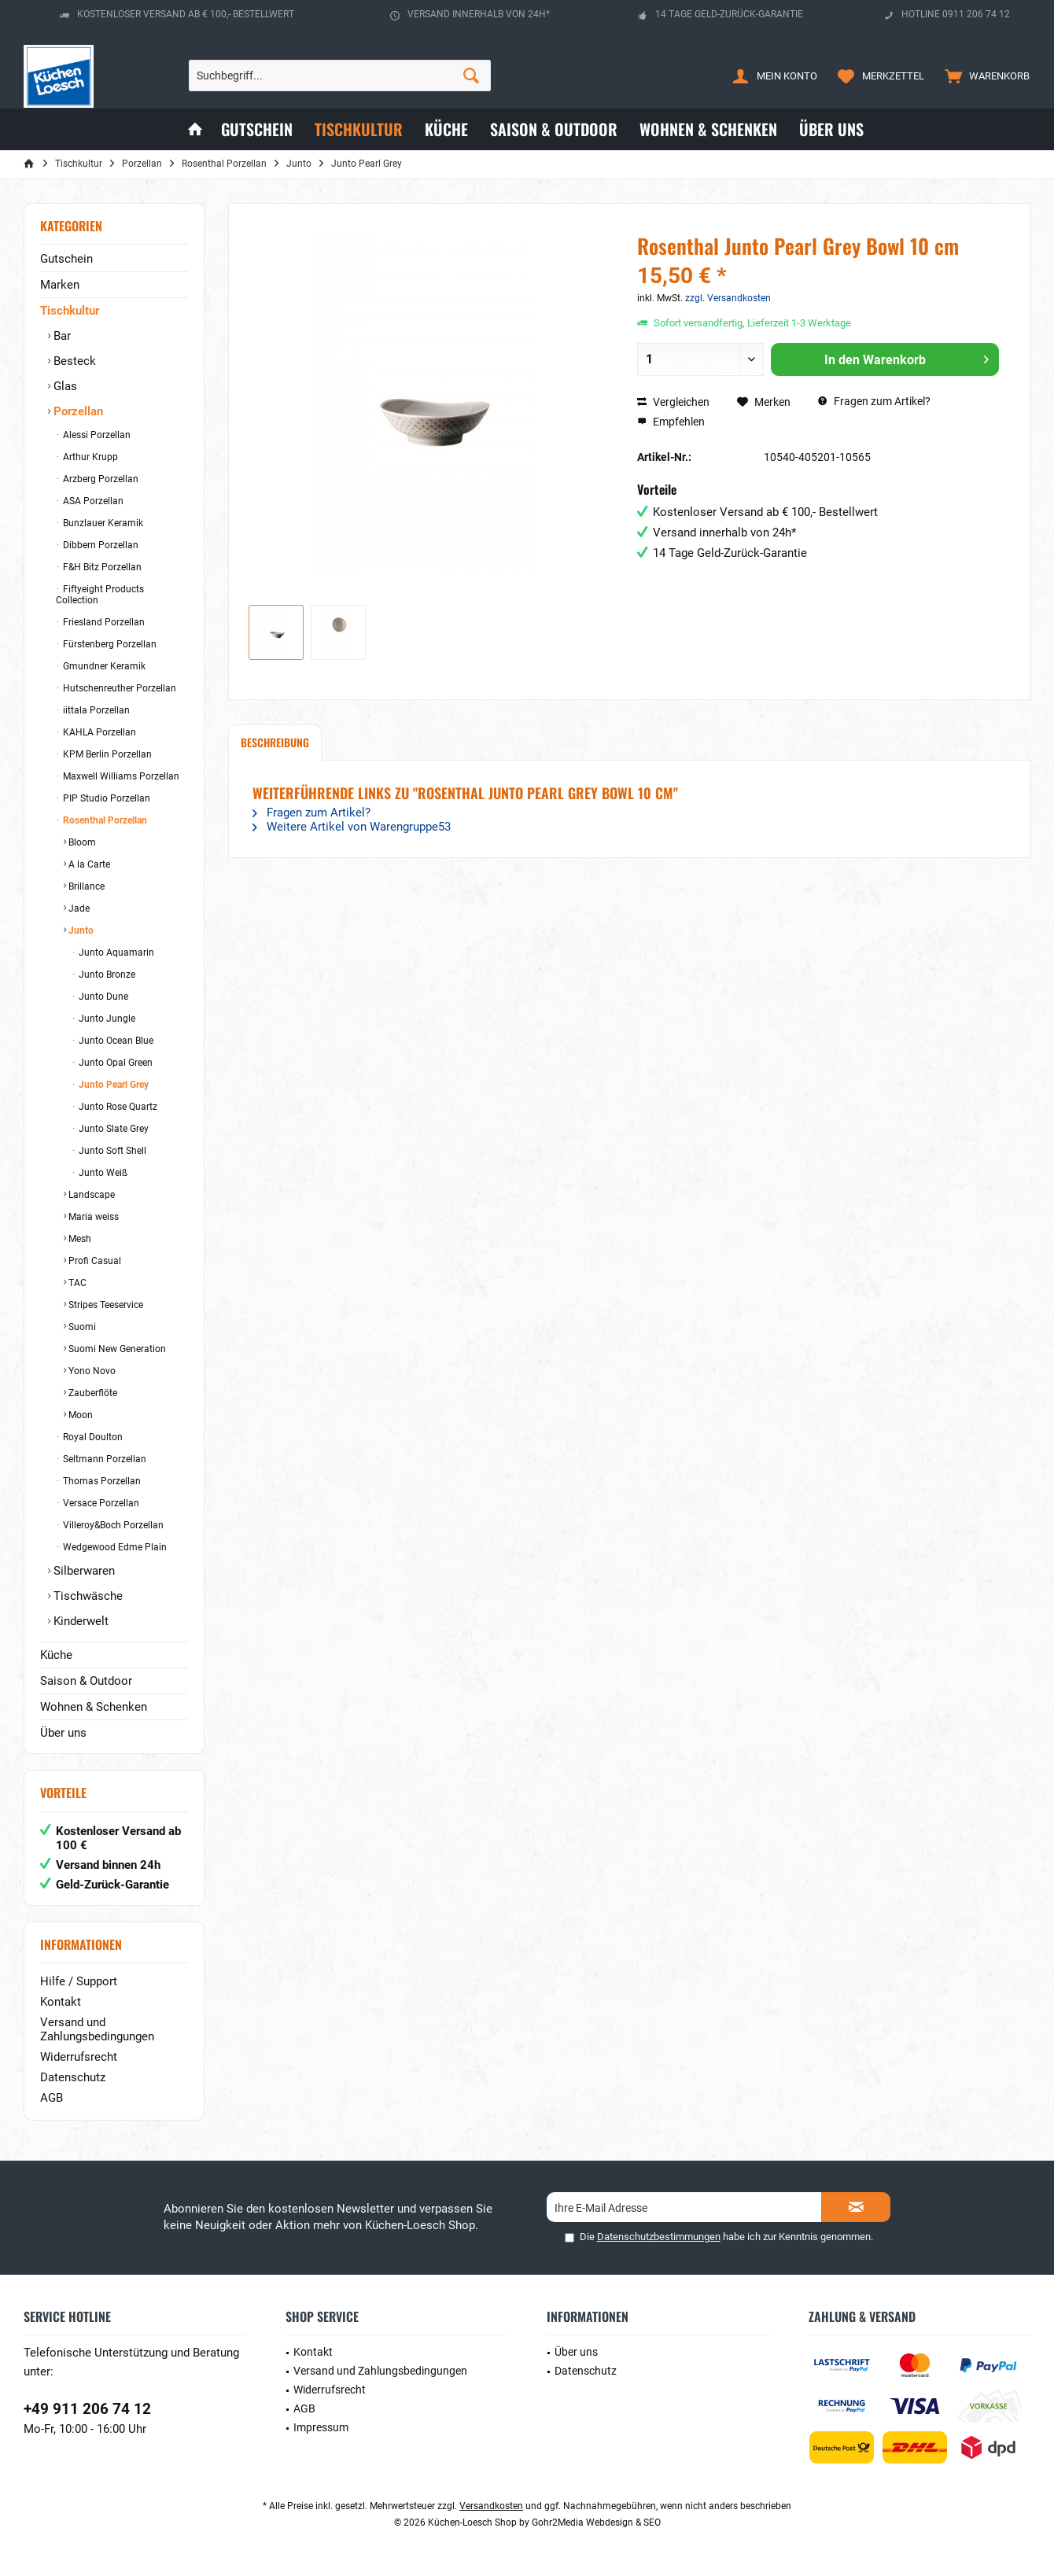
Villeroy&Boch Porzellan (112, 1525)
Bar (60, 336)
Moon (79, 1415)
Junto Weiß (101, 1172)
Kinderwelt (79, 1621)
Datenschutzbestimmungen (658, 2236)
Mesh (78, 1238)
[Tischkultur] (359, 129)
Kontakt (60, 2002)
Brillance (85, 886)
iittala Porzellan (95, 710)
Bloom (81, 842)
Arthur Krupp (89, 457)
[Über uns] (831, 129)
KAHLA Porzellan (98, 732)
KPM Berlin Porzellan (106, 754)
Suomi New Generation (116, 1348)
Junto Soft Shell (111, 1150)
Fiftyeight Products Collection (100, 595)
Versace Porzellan (100, 1503)
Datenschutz (72, 2077)
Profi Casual (93, 1260)
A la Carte (88, 864)
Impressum (320, 2427)
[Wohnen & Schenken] (708, 129)
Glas (63, 386)
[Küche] (446, 129)
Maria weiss (92, 1216)
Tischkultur (69, 311)
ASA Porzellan (92, 501)
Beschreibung (275, 742)
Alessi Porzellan (96, 434)
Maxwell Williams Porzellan (120, 776)
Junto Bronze (105, 974)
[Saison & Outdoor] (553, 129)
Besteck (73, 361)
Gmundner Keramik (103, 666)
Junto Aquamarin (115, 952)
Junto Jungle (105, 1018)
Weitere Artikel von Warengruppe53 (351, 827)
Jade (78, 908)
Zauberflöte (91, 1393)
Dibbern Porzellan (99, 545)
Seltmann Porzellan (103, 1459)
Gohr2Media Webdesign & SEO (596, 2522)
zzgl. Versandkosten (728, 298)
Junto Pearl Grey (112, 1084)
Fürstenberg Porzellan (109, 644)
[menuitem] (983, 75)
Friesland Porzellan (103, 622)
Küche (56, 1655)
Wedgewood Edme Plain (114, 1547)
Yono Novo (91, 1370)
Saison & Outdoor (86, 1681)
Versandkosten (491, 2506)
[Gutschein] (257, 129)
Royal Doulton (92, 1437)
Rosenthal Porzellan (104, 820)
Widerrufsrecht (78, 2057)
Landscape (90, 1194)
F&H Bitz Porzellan (101, 567)
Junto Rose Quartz (116, 1106)
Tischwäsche (86, 1596)
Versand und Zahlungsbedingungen (97, 2029)
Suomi (81, 1326)
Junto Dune (102, 996)
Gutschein (66, 259)
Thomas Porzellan (101, 1481)
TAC (76, 1282)
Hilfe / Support (78, 1981)
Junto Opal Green (114, 1062)
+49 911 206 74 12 (87, 2409)
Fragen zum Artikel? (874, 401)
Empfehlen (671, 421)
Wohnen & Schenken (93, 1707)
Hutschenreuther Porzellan (118, 688)
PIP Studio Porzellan (105, 798)
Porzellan (76, 411)
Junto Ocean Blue (114, 1040)
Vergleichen (673, 402)
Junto (80, 930)
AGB (51, 2098)
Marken (59, 285)
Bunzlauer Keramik (102, 523)
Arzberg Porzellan (99, 479)
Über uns (63, 1733)
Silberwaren (82, 1571)
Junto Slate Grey (112, 1128)
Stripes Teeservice (104, 1304)
